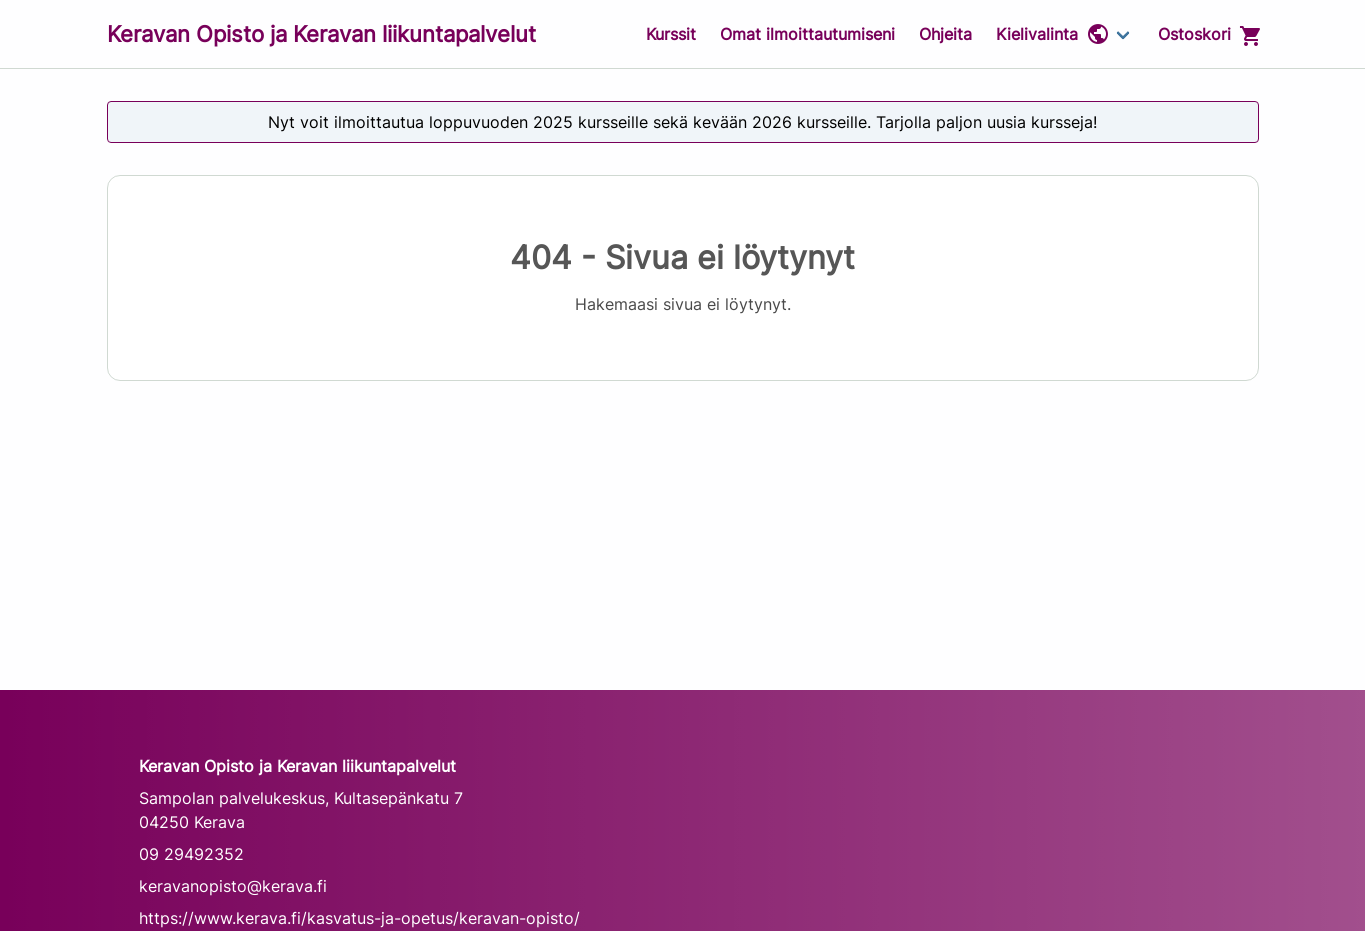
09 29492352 (191, 854)
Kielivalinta (1053, 34)
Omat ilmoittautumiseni (807, 34)
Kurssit (671, 34)
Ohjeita (945, 34)
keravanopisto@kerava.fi (233, 886)
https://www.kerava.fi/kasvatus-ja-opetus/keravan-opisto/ (359, 918)
